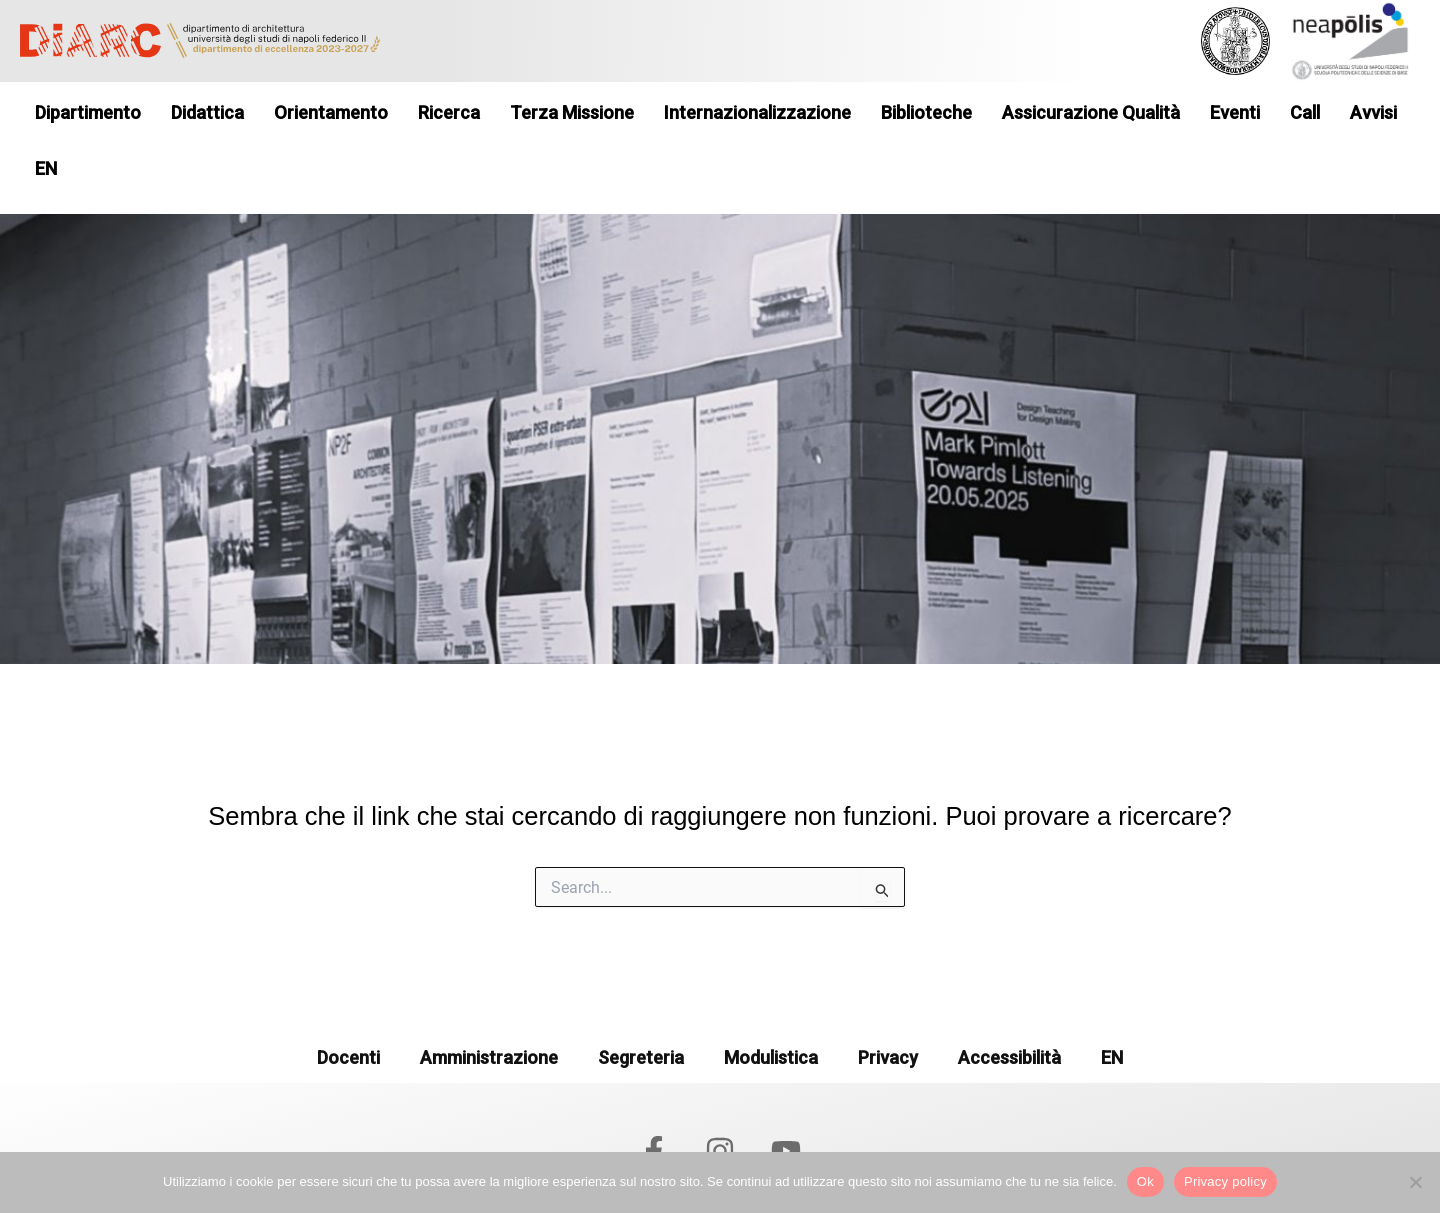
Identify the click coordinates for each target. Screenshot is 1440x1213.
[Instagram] (720, 1103)
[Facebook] (654, 1103)
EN (1112, 1010)
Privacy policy (1225, 1181)
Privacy (888, 1010)
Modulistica (771, 1010)
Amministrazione (489, 1010)
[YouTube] (786, 1103)
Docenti (348, 1010)
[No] (1415, 1182)
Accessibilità (1009, 1010)
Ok (1145, 1181)
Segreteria (641, 1010)
